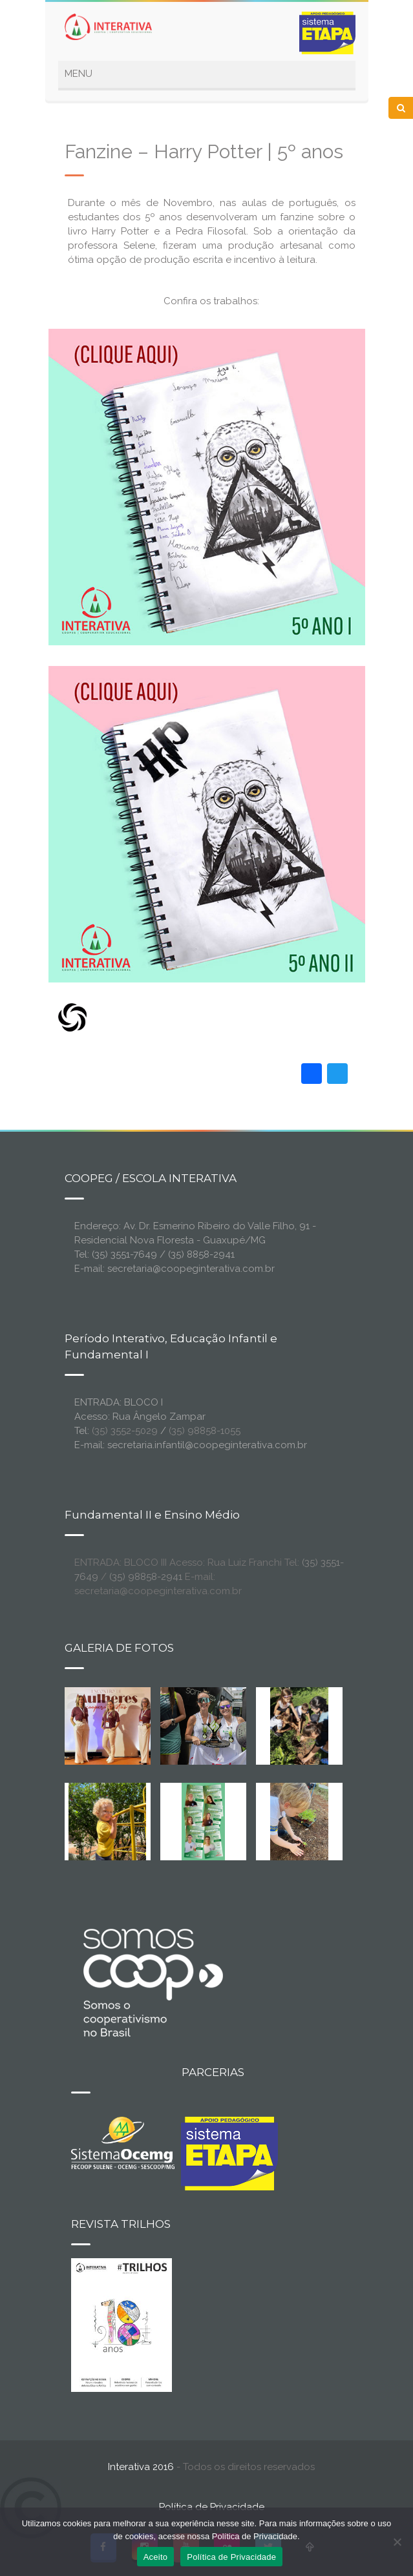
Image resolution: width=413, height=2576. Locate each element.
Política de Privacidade (211, 2507)
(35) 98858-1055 (204, 1431)
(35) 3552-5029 (125, 1431)
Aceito (155, 2557)
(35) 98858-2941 (145, 1577)
